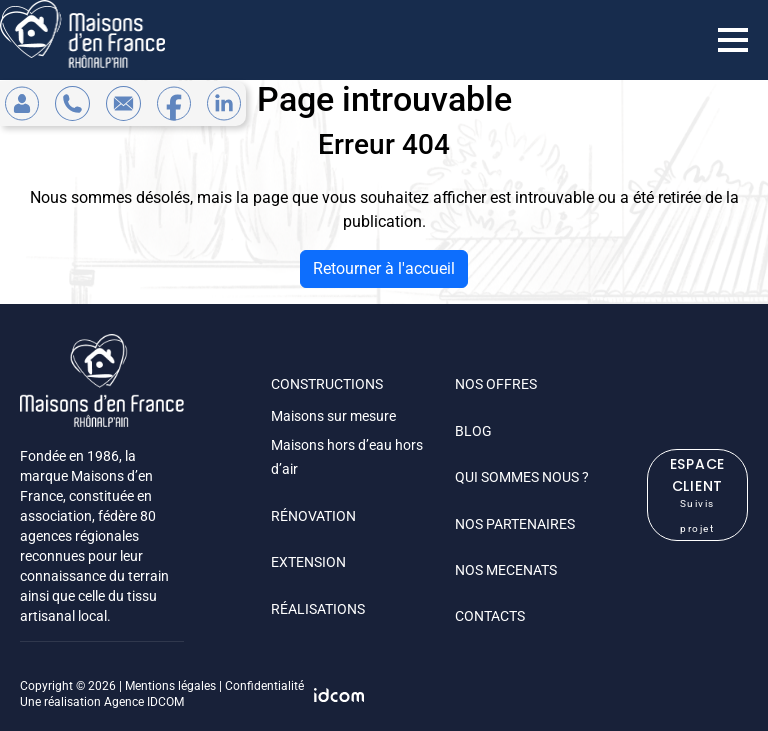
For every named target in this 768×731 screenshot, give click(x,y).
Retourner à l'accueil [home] (384, 268)
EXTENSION (308, 562)
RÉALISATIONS (318, 609)
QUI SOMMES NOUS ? (522, 477)
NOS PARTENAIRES (515, 524)
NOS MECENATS (506, 570)
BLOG (473, 431)
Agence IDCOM (144, 702)
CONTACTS (490, 616)
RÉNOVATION (313, 516)
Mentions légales (170, 686)
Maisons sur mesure (333, 416)
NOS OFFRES (496, 384)
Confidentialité (264, 686)
